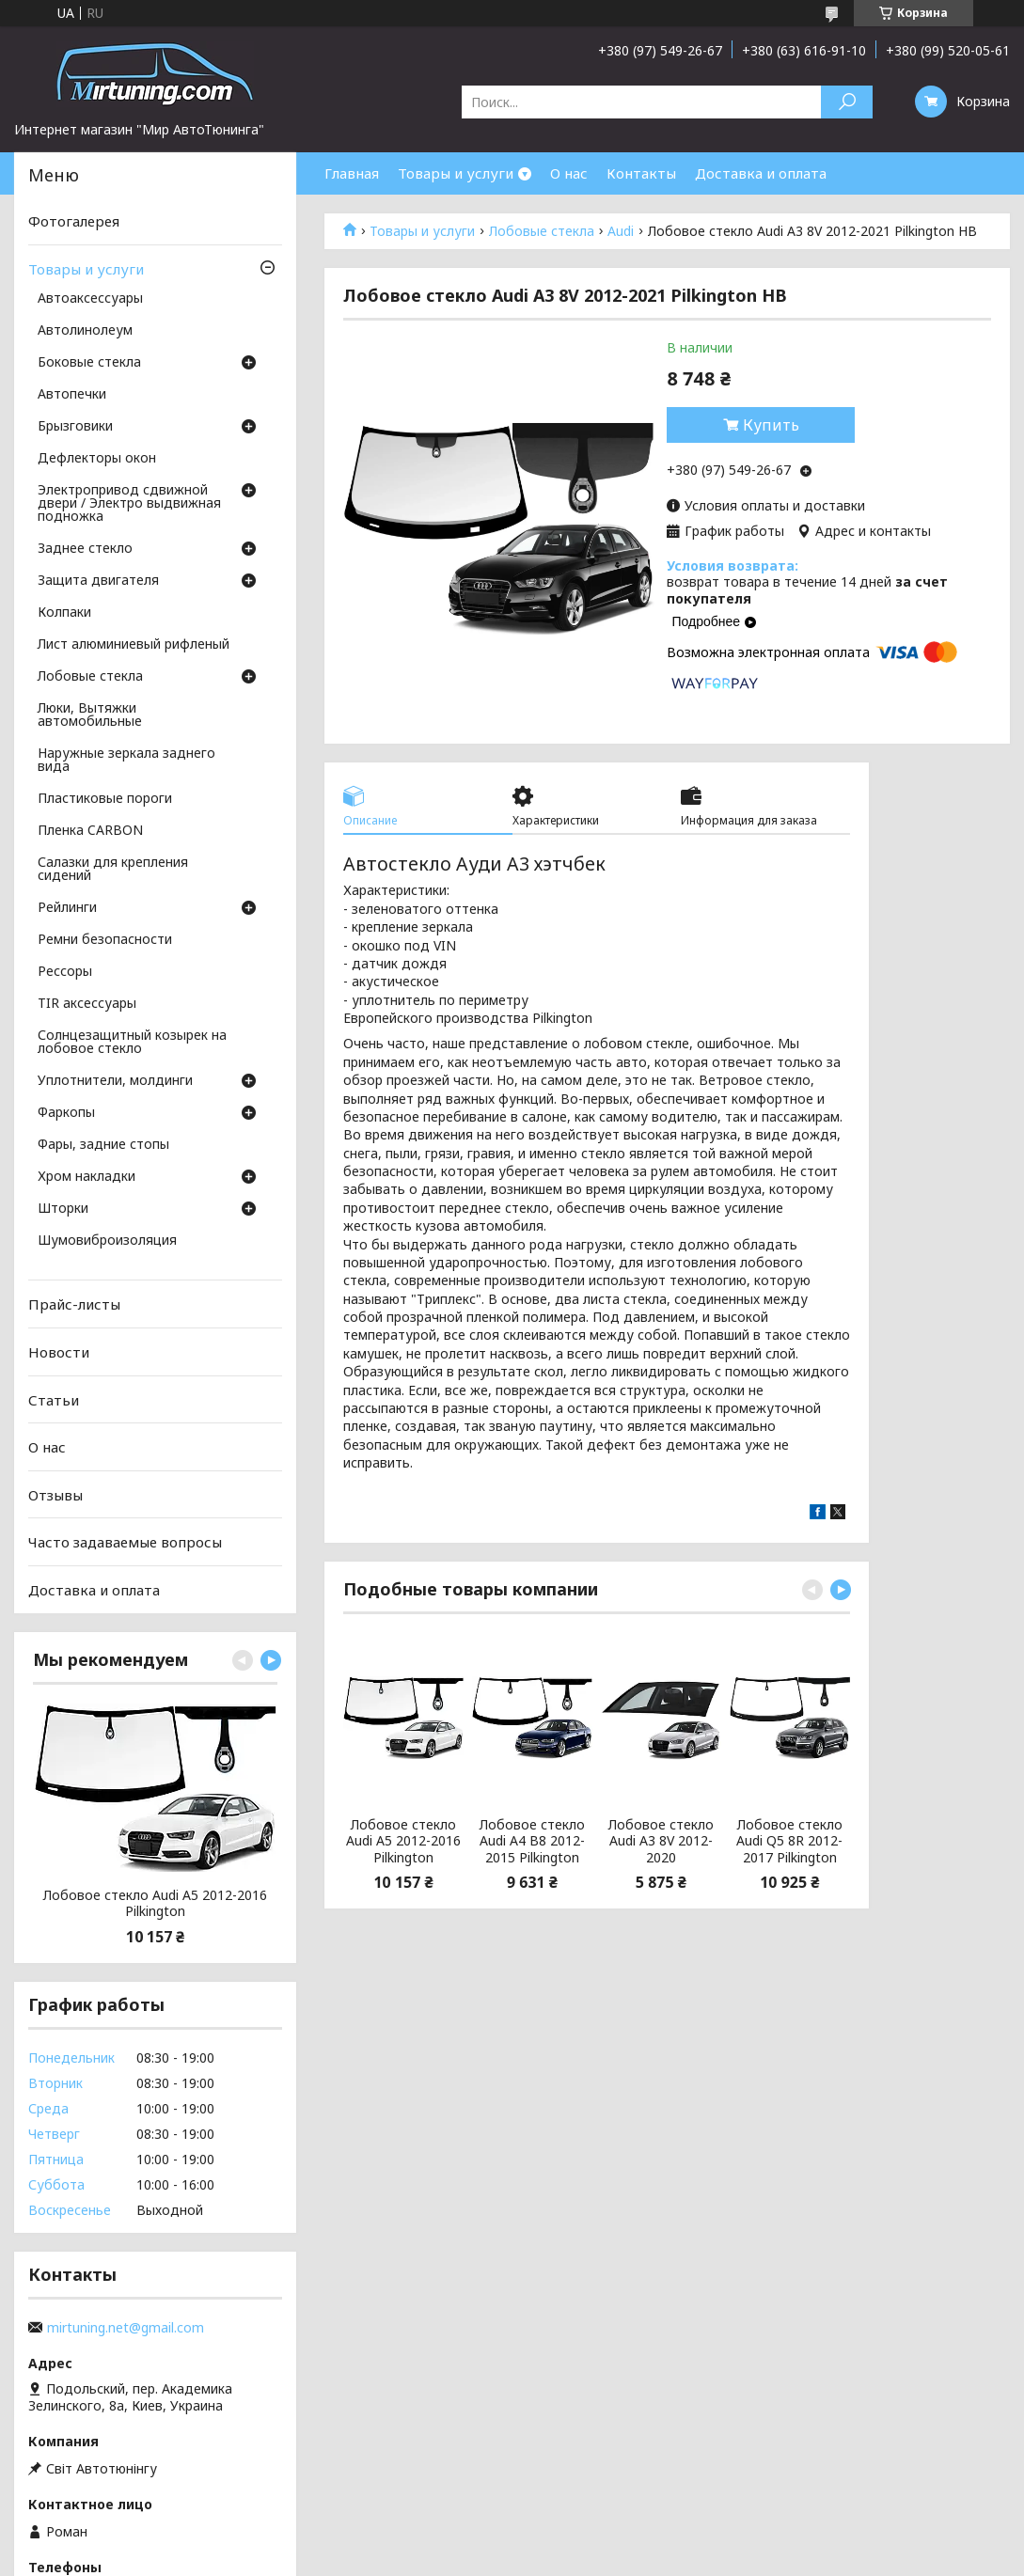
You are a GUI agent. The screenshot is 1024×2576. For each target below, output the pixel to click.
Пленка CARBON (90, 831)
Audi (620, 231)
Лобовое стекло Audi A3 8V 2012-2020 (661, 1841)
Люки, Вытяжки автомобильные (90, 715)
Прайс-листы (74, 1304)
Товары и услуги (455, 173)
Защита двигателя (98, 581)
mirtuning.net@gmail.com (125, 2327)
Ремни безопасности (105, 940)
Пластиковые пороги (105, 799)
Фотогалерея (73, 221)
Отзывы (55, 1494)
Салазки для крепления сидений (113, 870)
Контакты (641, 173)
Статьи (53, 1399)
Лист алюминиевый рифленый (133, 644)
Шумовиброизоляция (107, 1241)
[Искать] (847, 102)
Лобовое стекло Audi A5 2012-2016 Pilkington (403, 1841)
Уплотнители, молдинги (115, 1081)
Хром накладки (86, 1177)
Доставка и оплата (761, 173)
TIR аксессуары (87, 1004)
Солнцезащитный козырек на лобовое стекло (132, 1043)
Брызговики (75, 426)
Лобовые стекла (541, 231)
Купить (771, 425)
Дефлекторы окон (97, 458)
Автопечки (72, 394)
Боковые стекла (89, 362)
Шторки (63, 1209)
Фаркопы (66, 1113)
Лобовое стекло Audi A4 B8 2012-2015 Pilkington (532, 1841)
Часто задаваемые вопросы (125, 1541)
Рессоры (65, 972)
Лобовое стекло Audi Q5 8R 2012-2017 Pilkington (789, 1841)
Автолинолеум (85, 330)
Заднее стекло (85, 549)
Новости (58, 1352)
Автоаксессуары (90, 298)
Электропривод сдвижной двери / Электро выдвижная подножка (129, 504)
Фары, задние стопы (103, 1145)
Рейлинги (67, 908)
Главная (351, 173)
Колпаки (64, 612)
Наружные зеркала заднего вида (126, 760)
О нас (569, 173)
